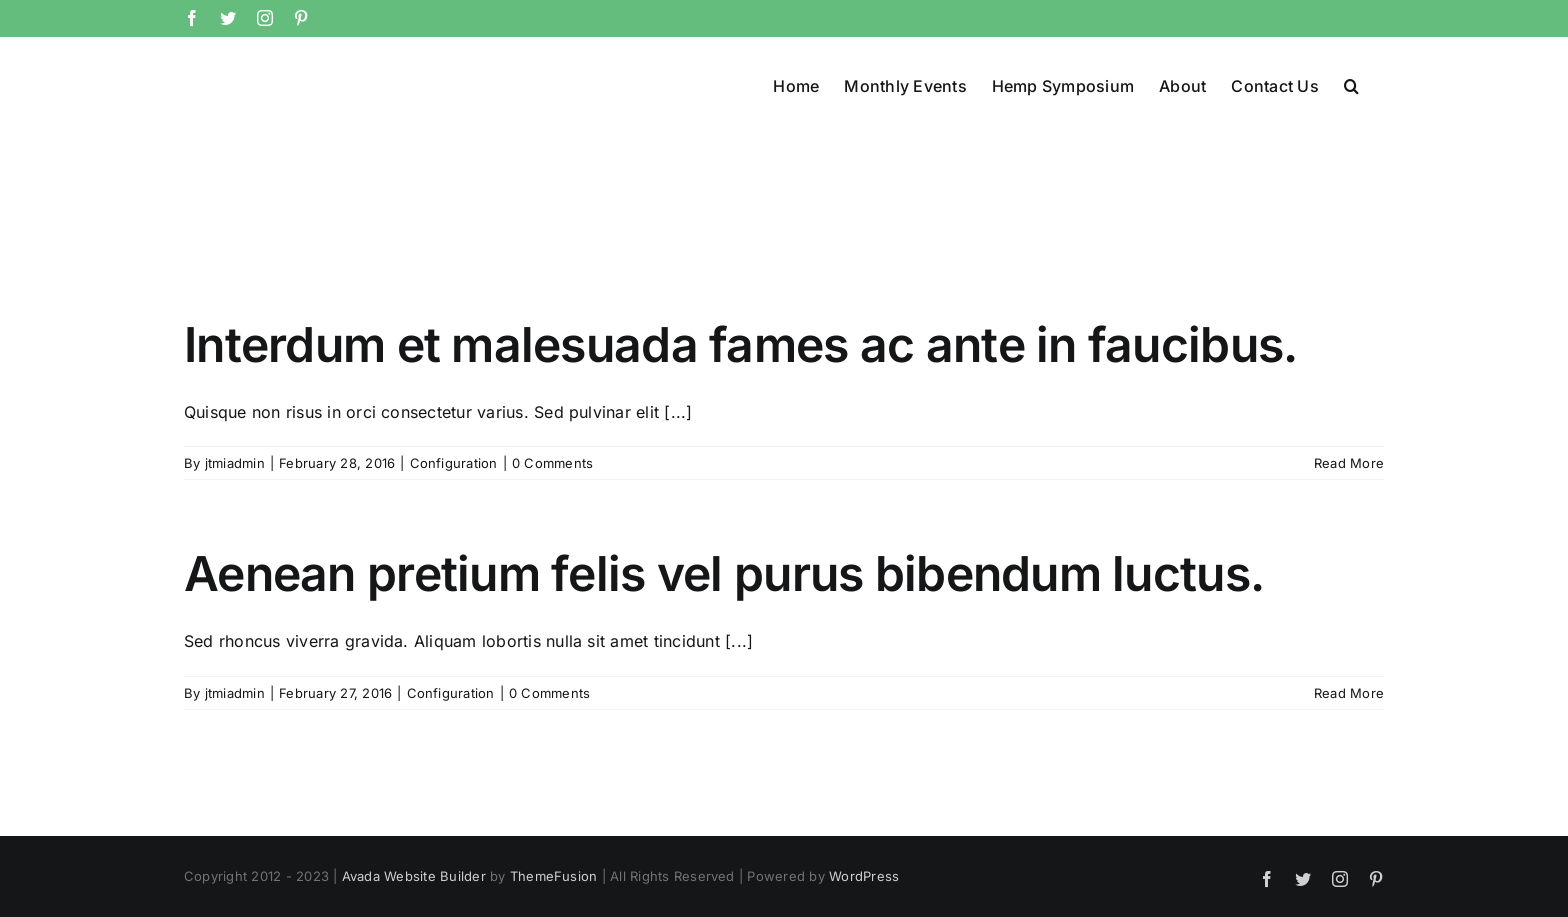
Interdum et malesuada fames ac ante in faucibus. (740, 344)
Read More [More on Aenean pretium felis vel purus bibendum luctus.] (1349, 693)
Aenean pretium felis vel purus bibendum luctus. (724, 573)
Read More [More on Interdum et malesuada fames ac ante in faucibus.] (1349, 463)
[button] (1351, 84)
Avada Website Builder (414, 876)
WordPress (864, 876)
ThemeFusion (554, 876)
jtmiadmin (235, 463)
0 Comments (552, 463)
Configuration (454, 463)
